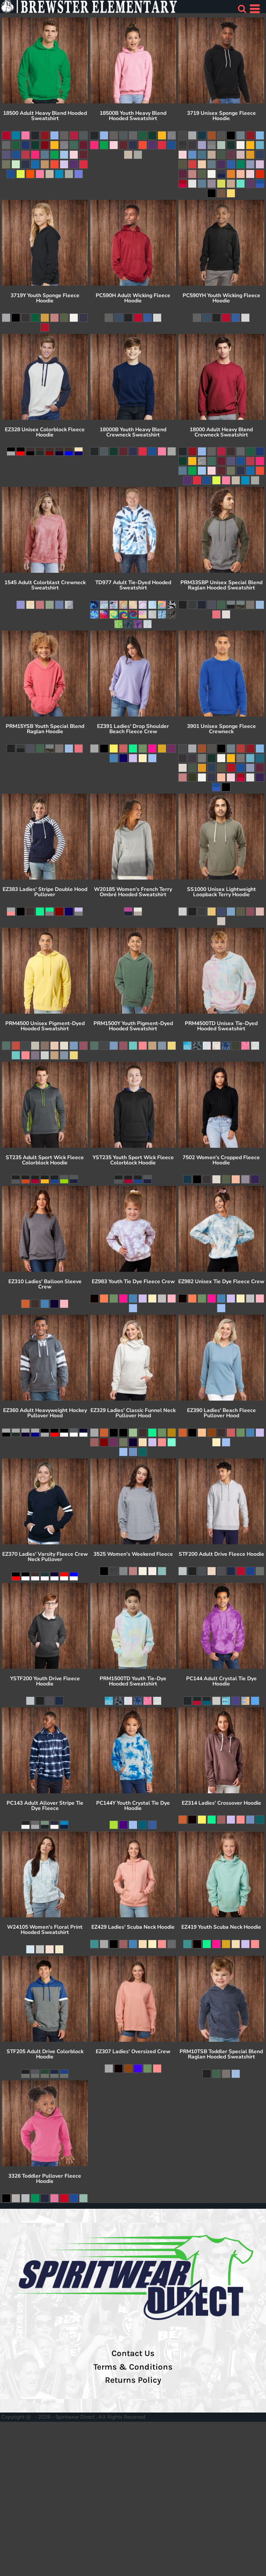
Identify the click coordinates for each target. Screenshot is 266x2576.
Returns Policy (133, 2380)
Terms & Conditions (133, 2367)
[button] (241, 8)
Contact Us (133, 2353)
